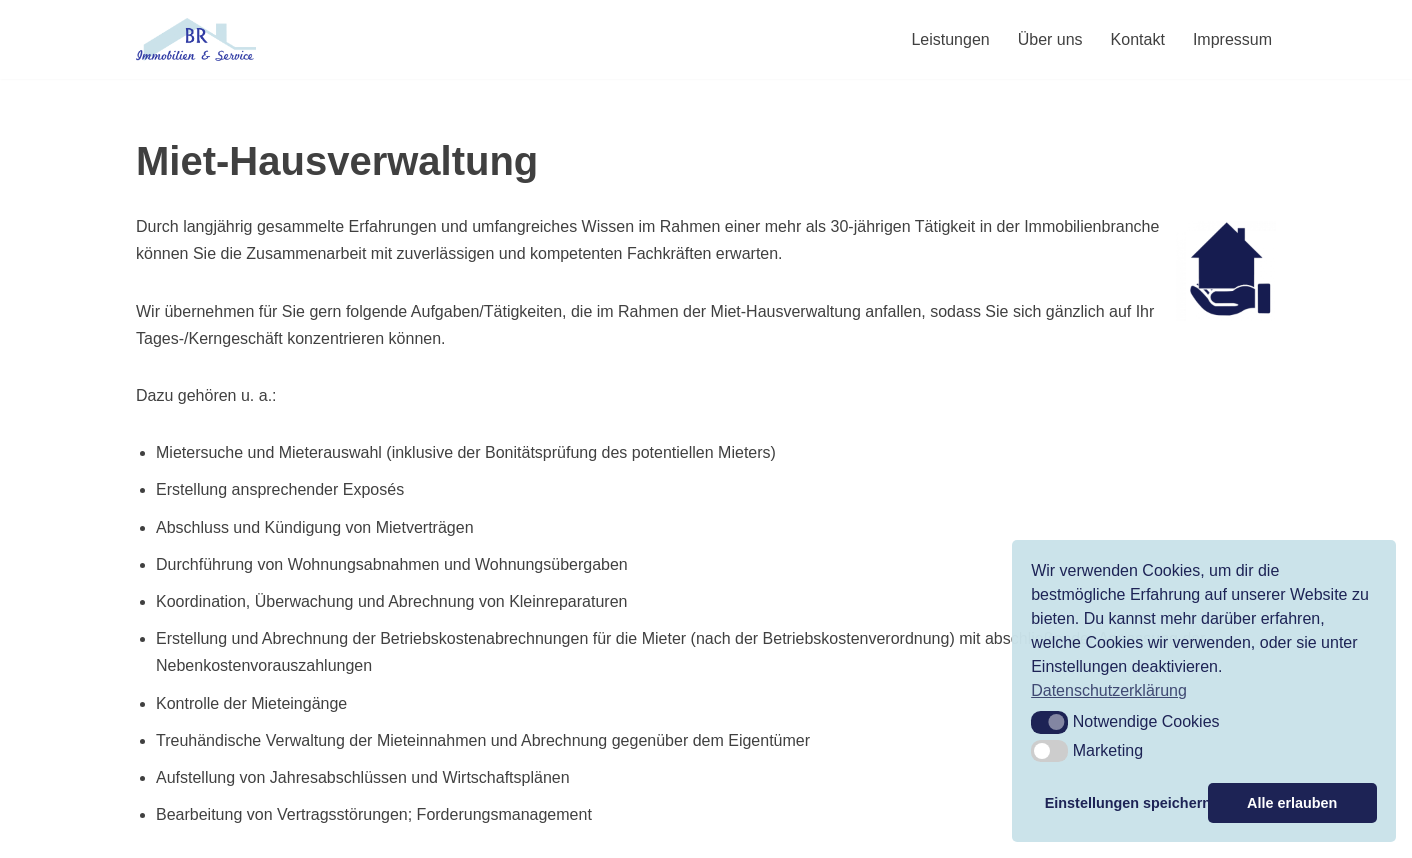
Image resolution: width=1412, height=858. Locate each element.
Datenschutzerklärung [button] (1109, 690)
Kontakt (1138, 39)
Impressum (1232, 39)
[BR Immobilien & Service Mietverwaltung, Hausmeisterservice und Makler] (196, 39)
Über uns (1050, 39)
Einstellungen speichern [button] (1123, 803)
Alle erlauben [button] (1292, 803)
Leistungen (950, 39)
